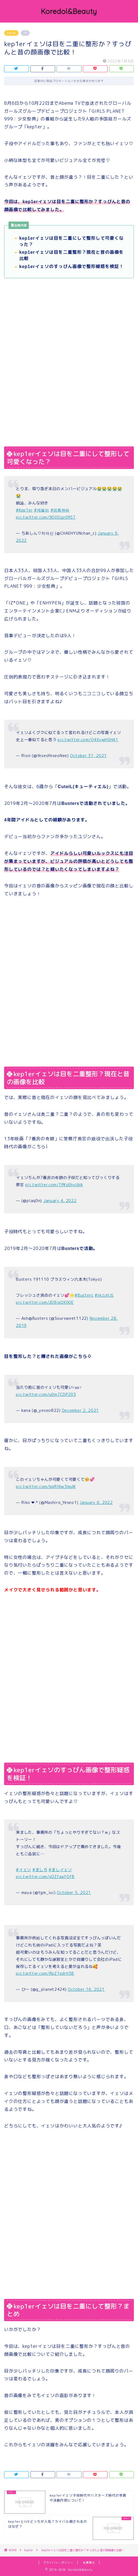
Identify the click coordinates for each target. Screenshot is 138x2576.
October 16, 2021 (86, 1989)
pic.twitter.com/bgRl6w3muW (46, 1486)
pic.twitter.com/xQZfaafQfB (45, 1876)
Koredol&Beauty (69, 11)
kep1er (11, 33)
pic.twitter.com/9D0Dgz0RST (46, 517)
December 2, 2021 (80, 1410)
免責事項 (89, 2562)
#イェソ (23, 1870)
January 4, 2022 (60, 1200)
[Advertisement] (69, 324)
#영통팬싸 (60, 510)
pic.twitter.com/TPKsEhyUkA (54, 1185)
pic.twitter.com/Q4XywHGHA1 (88, 739)
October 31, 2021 (88, 755)
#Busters (84, 1295)
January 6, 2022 (96, 1502)
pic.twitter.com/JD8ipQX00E (45, 1302)
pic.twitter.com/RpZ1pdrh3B (45, 1973)
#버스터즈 (104, 1295)
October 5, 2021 (74, 1892)
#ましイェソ (60, 1870)
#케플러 (41, 510)
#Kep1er (24, 510)
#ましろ (39, 1870)
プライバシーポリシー (58, 2562)
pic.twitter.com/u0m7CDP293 (46, 1394)
